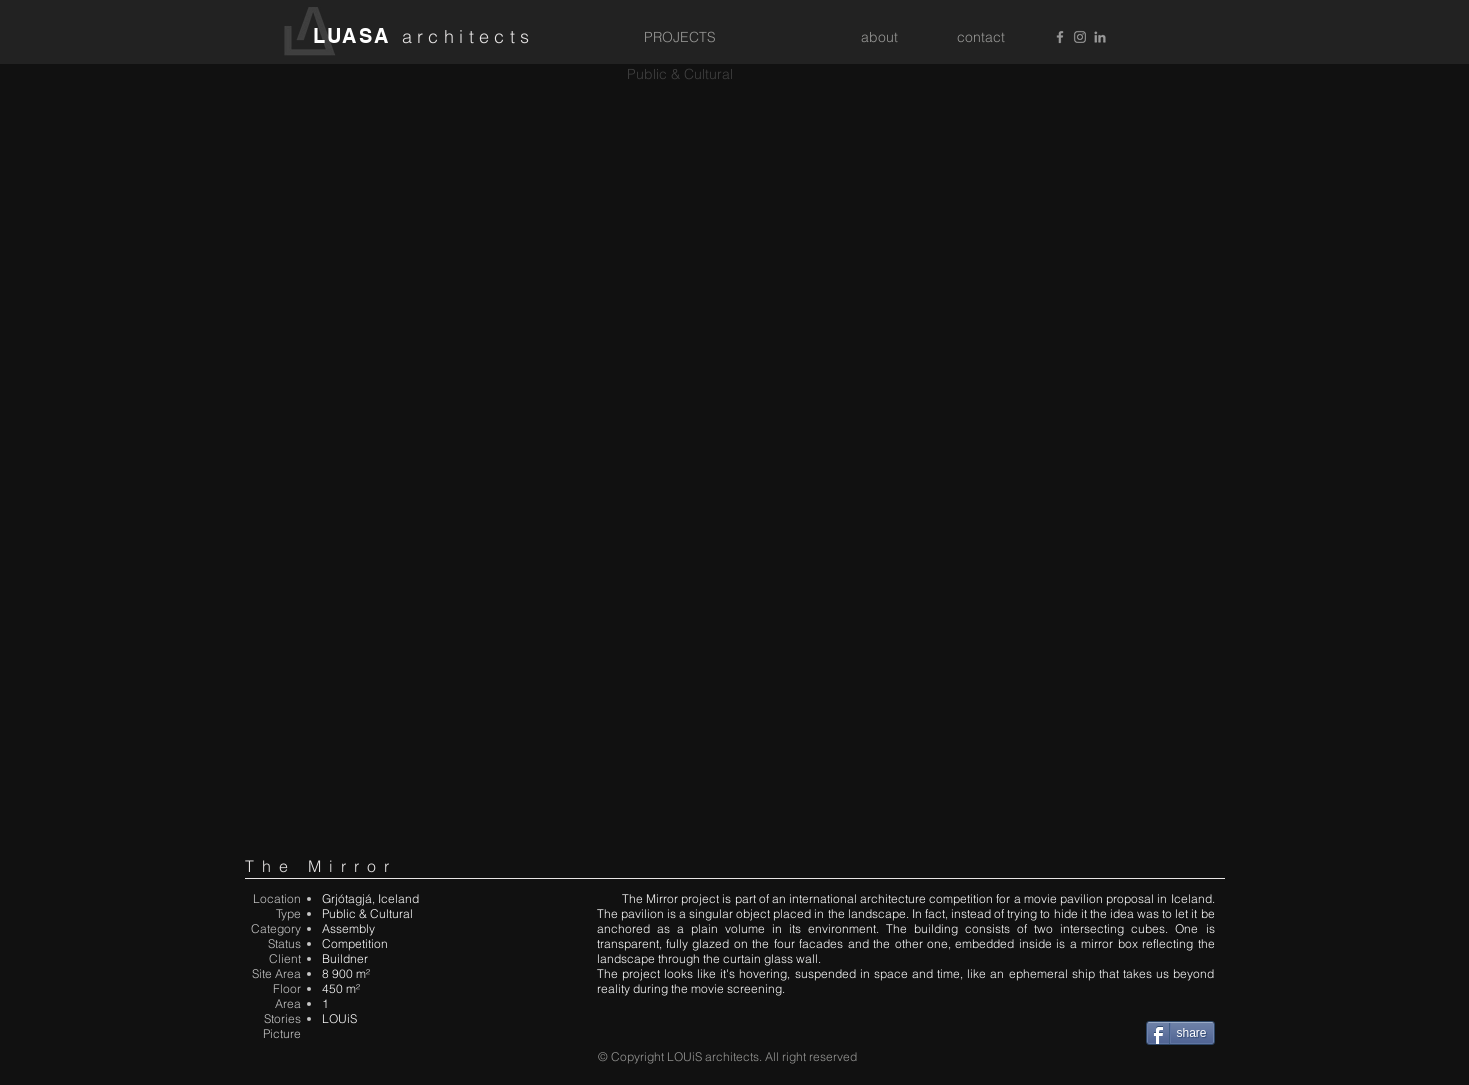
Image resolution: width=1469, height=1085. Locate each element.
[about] (880, 38)
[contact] (981, 38)
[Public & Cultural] (680, 75)
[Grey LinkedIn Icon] (1100, 37)
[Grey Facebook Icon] (1060, 37)
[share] (1180, 1033)
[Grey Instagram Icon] (1080, 37)
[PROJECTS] (680, 38)
